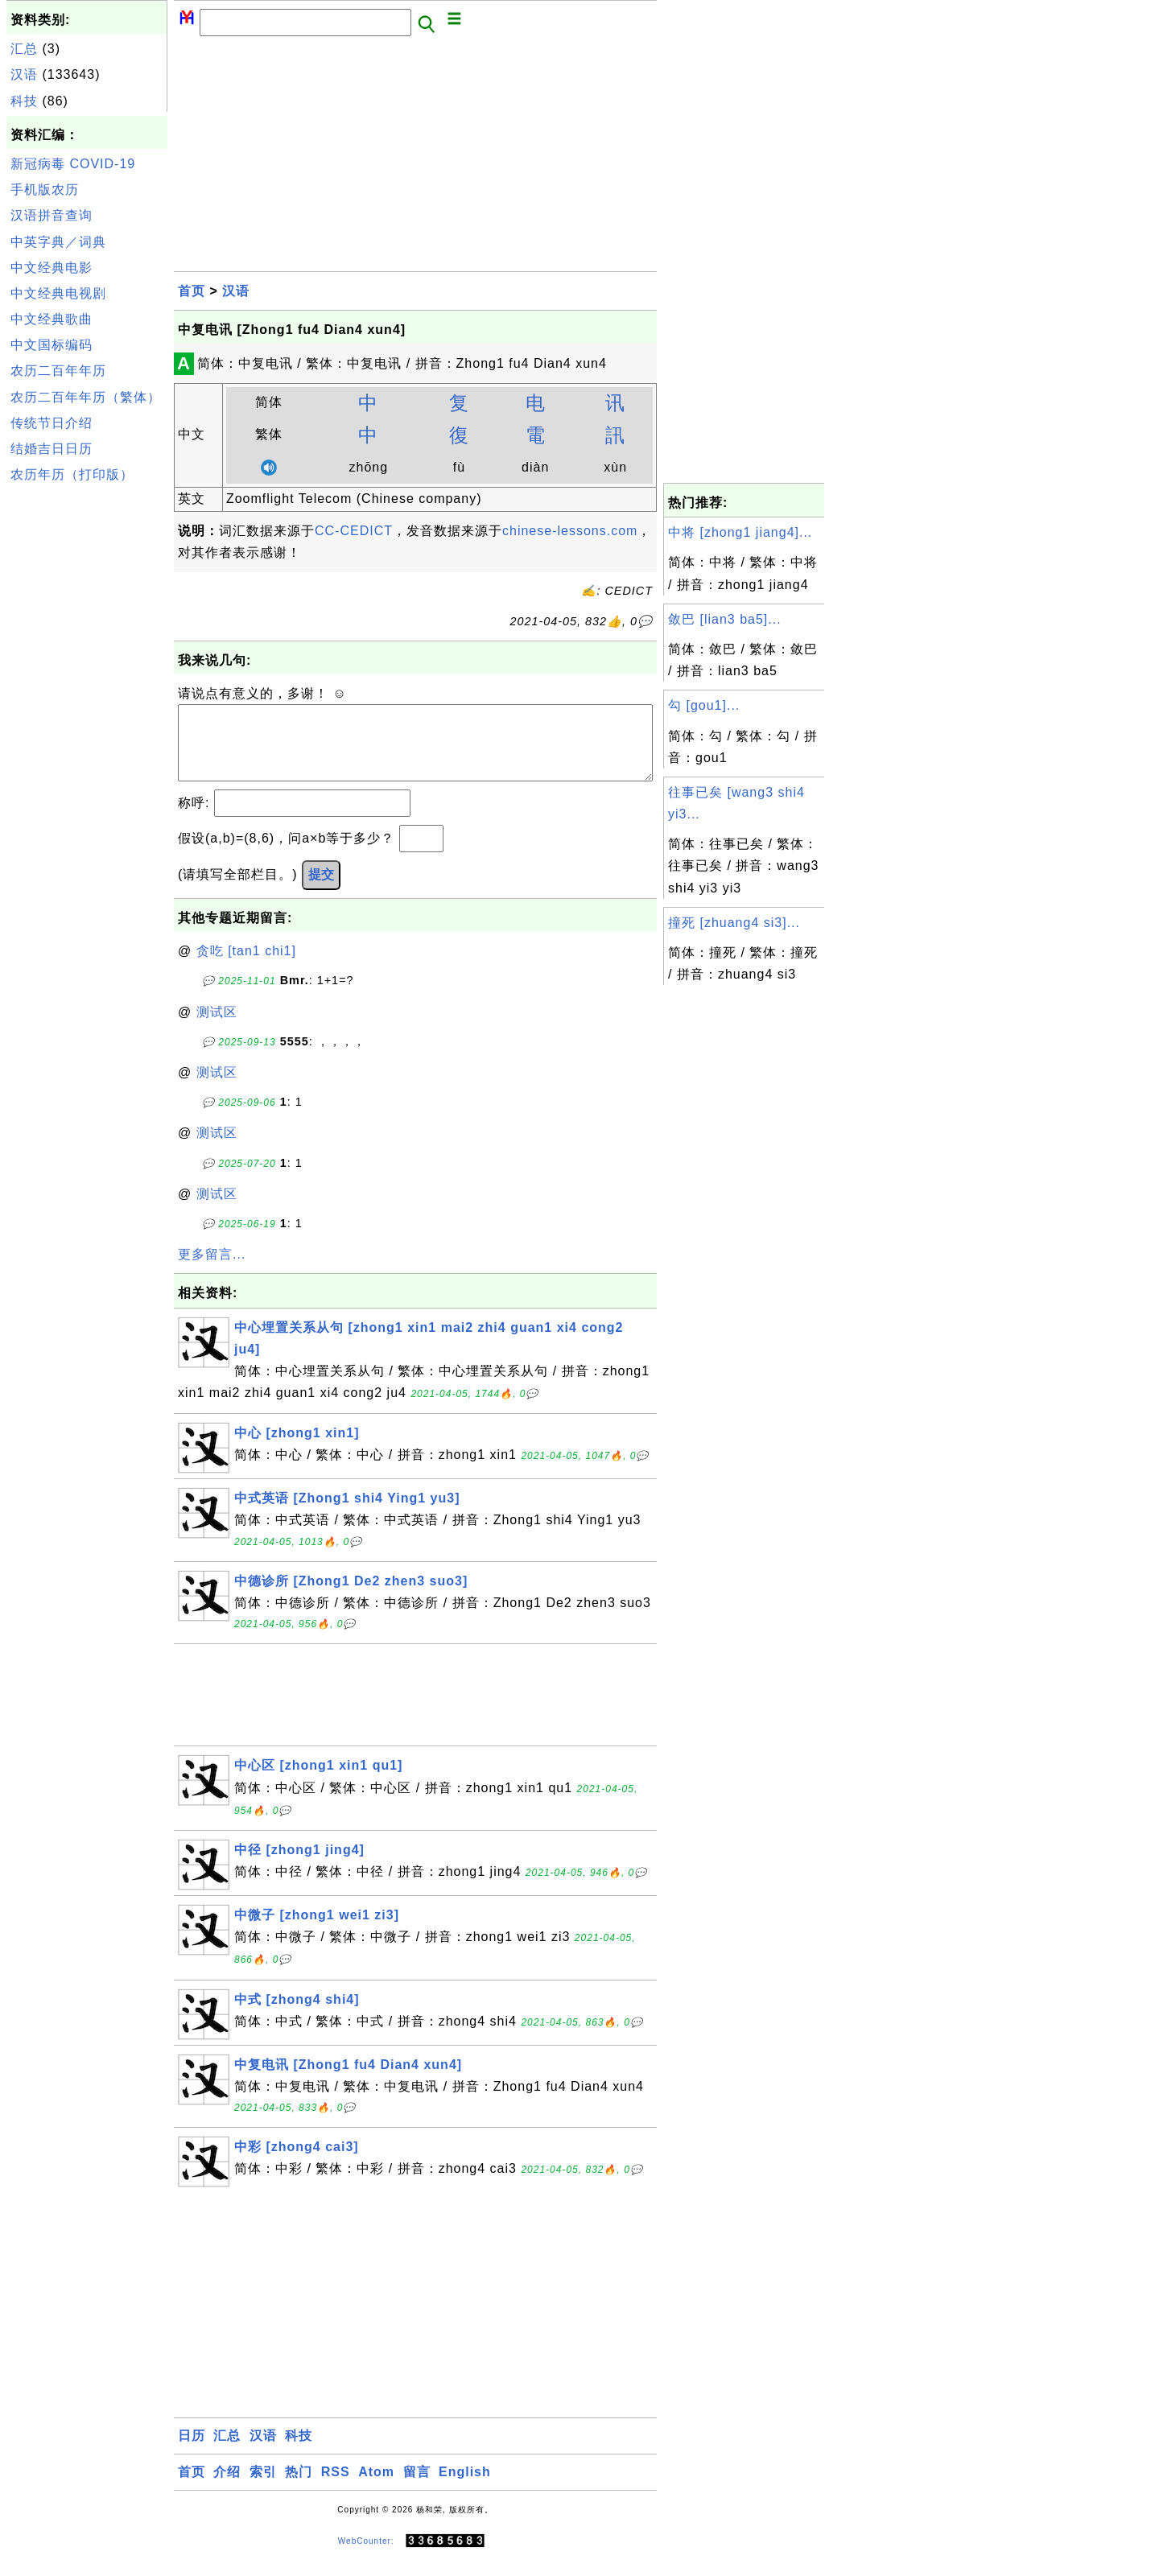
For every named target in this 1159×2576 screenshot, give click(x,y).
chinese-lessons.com (569, 531)
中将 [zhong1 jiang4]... (740, 532)
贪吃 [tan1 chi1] (246, 967)
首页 (191, 291)
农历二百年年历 (58, 370)
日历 (191, 2452)
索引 (263, 2488)
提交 (321, 890)
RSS (335, 2488)
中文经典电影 (51, 267)
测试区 (216, 1028)
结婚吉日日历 (51, 448)
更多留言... (211, 1270)
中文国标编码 (51, 345)
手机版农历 (44, 189)
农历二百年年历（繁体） (85, 397)
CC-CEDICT (354, 531)
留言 (417, 2488)
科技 (24, 101)
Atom (376, 2488)
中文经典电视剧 (58, 293)
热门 (298, 2488)
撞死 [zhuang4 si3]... (734, 922)
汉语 (24, 74)
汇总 (24, 49)
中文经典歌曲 (51, 319)
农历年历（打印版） (72, 474)
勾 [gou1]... (704, 705)
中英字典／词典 (58, 242)
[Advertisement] (86, 730)
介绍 (227, 2488)
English (465, 2488)
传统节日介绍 (51, 423)
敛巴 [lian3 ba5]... (725, 619)
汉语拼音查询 (51, 215)
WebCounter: (366, 2557)
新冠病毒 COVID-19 (72, 164)
